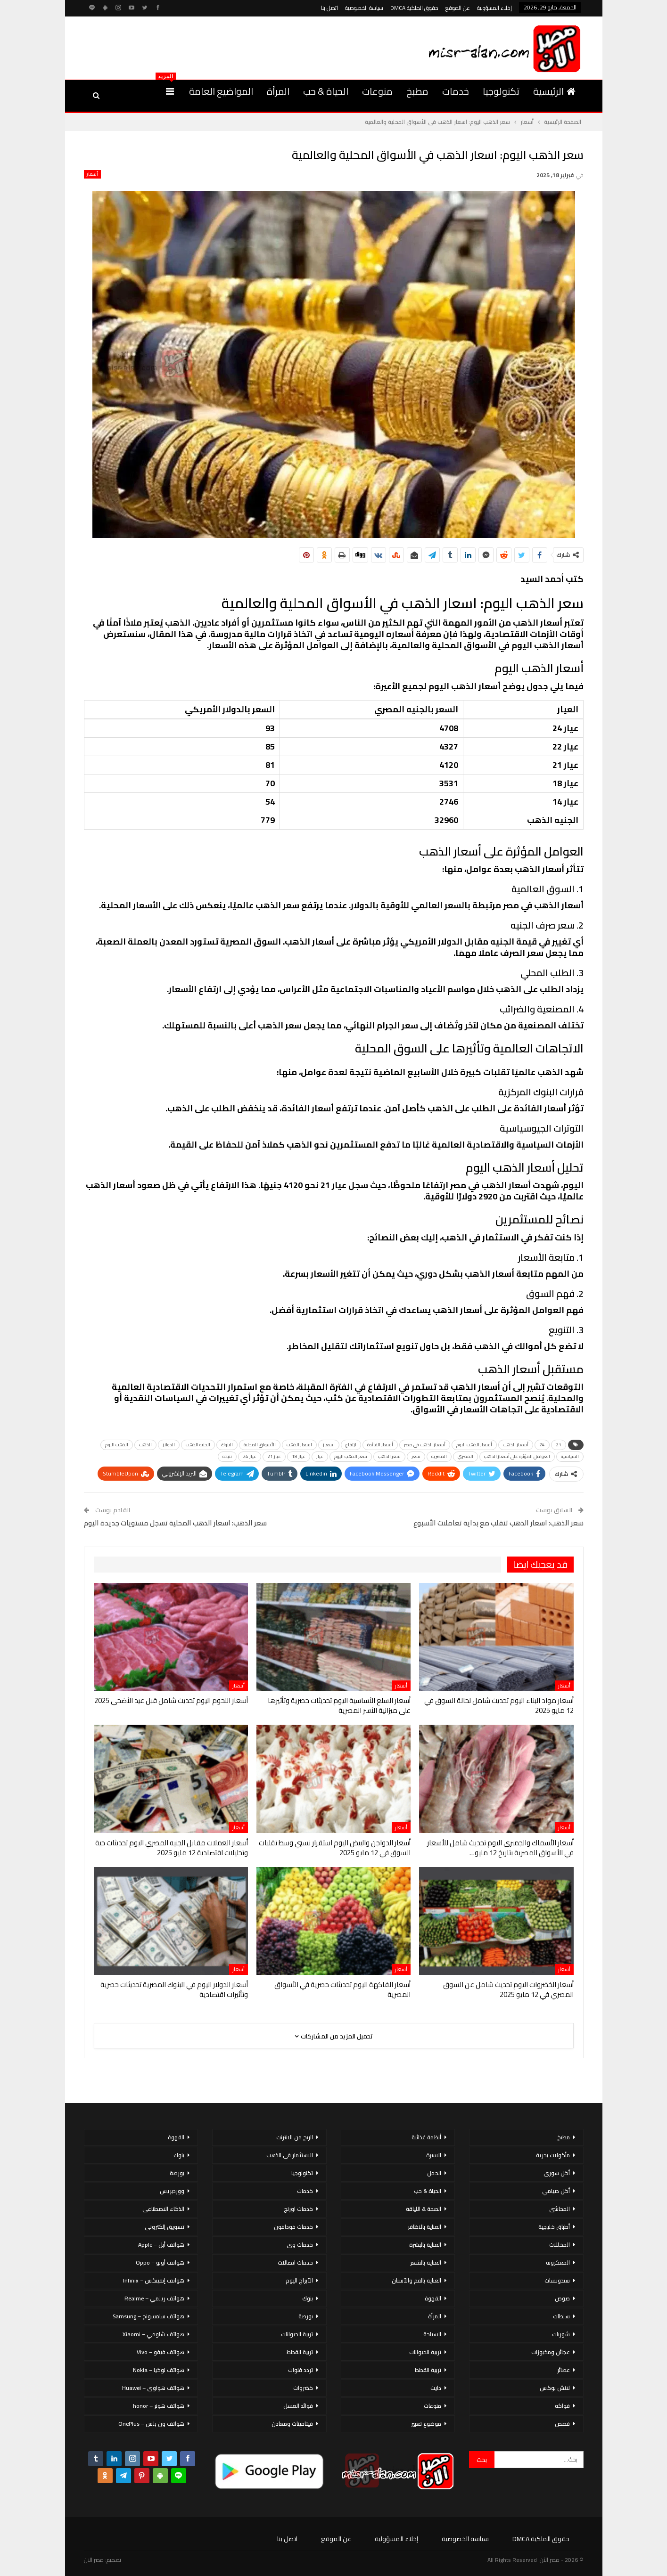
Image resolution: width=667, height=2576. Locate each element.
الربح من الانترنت (294, 2137)
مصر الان (94, 2559)
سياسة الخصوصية (364, 7)
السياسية (570, 1456)
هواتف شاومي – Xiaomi (153, 2334)
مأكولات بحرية (553, 2155)
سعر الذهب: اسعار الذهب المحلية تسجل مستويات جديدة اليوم (175, 1523)
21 (558, 1444)
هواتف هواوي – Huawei (153, 2387)
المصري (465, 1456)
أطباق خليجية (554, 2226)
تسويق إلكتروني (164, 2226)
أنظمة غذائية (426, 2137)
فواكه (562, 2405)
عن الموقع (457, 7)
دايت (435, 2387)
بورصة (305, 2316)
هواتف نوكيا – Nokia (158, 2369)
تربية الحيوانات (425, 2352)
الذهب (145, 1444)
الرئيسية (554, 91)
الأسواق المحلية (260, 1444)
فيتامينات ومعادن (292, 2423)
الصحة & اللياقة (423, 2208)
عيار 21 (274, 1456)
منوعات (377, 91)
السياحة (432, 2334)
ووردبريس (172, 2190)
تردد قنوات (300, 2369)
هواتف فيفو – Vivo (160, 2352)
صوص (562, 2298)
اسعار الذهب (299, 1444)
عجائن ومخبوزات (550, 2352)
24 (542, 1444)
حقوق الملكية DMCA (414, 7)
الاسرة (433, 2155)
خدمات (455, 91)
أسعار (92, 174)
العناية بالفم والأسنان (416, 2280)
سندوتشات (557, 2280)
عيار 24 (249, 1456)
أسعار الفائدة (380, 1444)
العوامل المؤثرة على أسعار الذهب (517, 1456)
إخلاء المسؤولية (494, 7)
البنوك (227, 1444)
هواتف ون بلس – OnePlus (151, 2423)
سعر (416, 1456)
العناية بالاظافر (424, 2226)
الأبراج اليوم (299, 2280)
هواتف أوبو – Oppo (160, 2262)
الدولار (169, 1444)
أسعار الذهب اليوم (474, 1444)
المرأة (278, 91)
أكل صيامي (556, 2190)
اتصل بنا (329, 7)
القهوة (433, 2298)
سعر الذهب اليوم (350, 1456)
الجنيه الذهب (198, 1444)
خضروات (303, 2387)
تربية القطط (428, 2369)
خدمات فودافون (293, 2226)
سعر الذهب (389, 1456)
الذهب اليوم (116, 1444)
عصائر (563, 2369)
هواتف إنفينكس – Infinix (153, 2280)
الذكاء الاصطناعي (163, 2208)
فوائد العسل (298, 2405)
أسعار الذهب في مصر (424, 1444)
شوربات (561, 2334)
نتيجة (227, 1456)
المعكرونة (558, 2262)
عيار (319, 1456)
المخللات (559, 2244)
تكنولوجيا (501, 91)
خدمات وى (300, 2244)
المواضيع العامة (221, 91)
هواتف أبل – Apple (161, 2244)
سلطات (561, 2316)
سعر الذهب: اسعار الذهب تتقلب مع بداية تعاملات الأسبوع (498, 1523)
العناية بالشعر (425, 2262)
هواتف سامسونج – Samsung (148, 2316)
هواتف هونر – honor (158, 2405)
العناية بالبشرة (425, 2244)
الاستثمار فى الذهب (289, 2155)
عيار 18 (298, 1456)
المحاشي (559, 2208)
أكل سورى (556, 2173)
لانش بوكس (555, 2387)
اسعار (329, 1444)
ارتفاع (351, 1444)
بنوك (307, 2298)
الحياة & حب (325, 91)
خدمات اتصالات (295, 2262)
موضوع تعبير (426, 2423)
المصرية (439, 1456)
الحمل (434, 2173)
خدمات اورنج (298, 2208)
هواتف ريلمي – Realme (154, 2298)
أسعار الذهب (515, 1444)
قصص (562, 2423)
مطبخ (417, 91)
